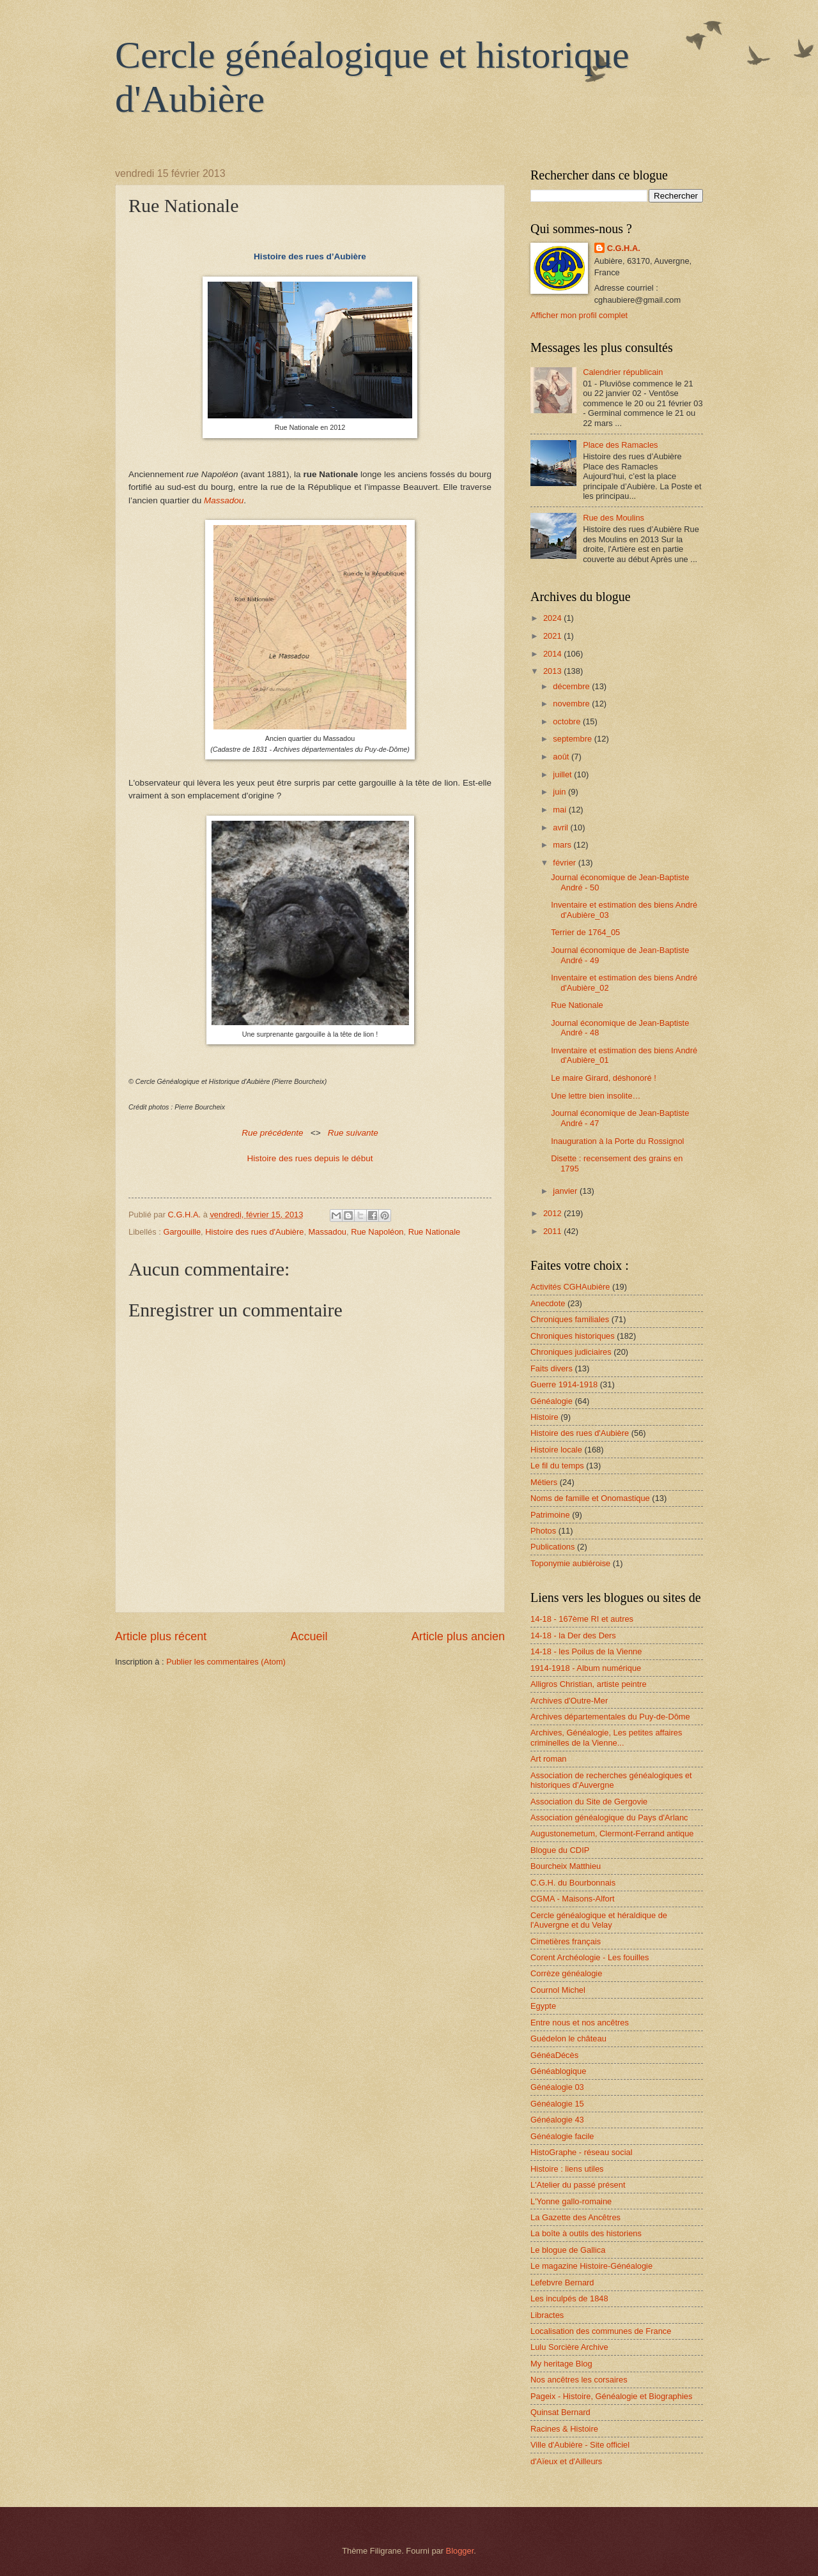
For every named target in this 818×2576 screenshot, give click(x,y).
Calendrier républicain (623, 372)
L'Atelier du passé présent (577, 2185)
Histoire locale (556, 1449)
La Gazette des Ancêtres (575, 2217)
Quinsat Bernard (560, 2412)
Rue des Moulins (613, 517)
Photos (543, 1531)
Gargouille (182, 1232)
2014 (553, 654)
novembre (572, 703)
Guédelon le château (568, 2038)
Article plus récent (160, 1636)
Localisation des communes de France (600, 2331)
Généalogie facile (562, 2136)
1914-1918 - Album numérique (585, 1668)
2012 (553, 1213)
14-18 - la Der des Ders (573, 1635)
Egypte (543, 2006)
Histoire (544, 1417)
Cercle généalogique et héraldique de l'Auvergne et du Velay (598, 1920)
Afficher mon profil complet (579, 315)
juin (560, 791)
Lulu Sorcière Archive (569, 2347)
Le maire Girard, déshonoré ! (603, 1078)
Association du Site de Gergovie (588, 1801)
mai (560, 809)
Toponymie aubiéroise (570, 1563)
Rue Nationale (434, 1232)
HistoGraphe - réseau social (581, 2152)
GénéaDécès (554, 2055)
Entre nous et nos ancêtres (579, 2022)
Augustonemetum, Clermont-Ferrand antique (611, 1833)
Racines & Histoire (564, 2429)
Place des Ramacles (620, 445)
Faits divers (551, 1368)
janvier (566, 1191)
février (565, 862)
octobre (568, 721)
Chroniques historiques (572, 1336)
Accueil (308, 1636)
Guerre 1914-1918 (564, 1384)
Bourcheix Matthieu (565, 1866)
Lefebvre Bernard (562, 2282)
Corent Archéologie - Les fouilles (589, 1957)
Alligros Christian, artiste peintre (588, 1684)
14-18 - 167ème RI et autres (581, 1619)
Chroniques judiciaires (571, 1352)
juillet (563, 774)
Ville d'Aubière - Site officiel (579, 2445)
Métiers (543, 1482)
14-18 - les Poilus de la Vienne (586, 1651)
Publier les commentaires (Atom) (226, 1661)
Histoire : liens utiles (567, 2169)
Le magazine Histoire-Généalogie (591, 2266)
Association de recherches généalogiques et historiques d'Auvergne (611, 1780)
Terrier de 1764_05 (585, 932)
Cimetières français (565, 1941)
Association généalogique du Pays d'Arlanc (609, 1817)
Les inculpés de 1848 (569, 2298)
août (562, 756)
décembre (572, 686)
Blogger (460, 2551)
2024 (553, 618)
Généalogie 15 (557, 2103)
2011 (553, 1231)
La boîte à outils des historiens (586, 2233)
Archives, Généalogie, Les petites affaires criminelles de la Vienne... (606, 1737)
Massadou (327, 1232)
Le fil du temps (557, 1465)
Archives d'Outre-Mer (569, 1700)
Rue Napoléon (377, 1232)
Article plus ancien (458, 1636)
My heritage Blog (561, 2363)
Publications (552, 1546)
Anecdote (547, 1303)
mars (563, 845)
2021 (553, 636)
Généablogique (558, 2071)
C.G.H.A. (623, 248)
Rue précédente (272, 1133)
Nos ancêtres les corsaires (579, 2379)
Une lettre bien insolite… (595, 1096)
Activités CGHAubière (570, 1287)
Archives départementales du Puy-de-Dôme (610, 1716)
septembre (573, 738)
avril (561, 827)
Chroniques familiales (569, 1319)
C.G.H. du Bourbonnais (572, 1882)
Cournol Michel (557, 1990)
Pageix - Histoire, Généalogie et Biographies (611, 2396)
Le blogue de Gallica (567, 2250)
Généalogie (551, 1401)
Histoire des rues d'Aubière (254, 1232)
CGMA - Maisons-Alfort (572, 1898)
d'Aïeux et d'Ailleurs (566, 2461)
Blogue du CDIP (559, 1850)
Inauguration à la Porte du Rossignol (617, 1141)
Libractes (547, 2315)
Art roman (548, 1759)
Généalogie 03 (557, 2087)
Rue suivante (353, 1133)
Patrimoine (550, 1515)
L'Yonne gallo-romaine (571, 2201)
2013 (553, 671)
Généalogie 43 (557, 2119)
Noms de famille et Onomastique (590, 1498)
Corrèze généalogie (566, 1973)
